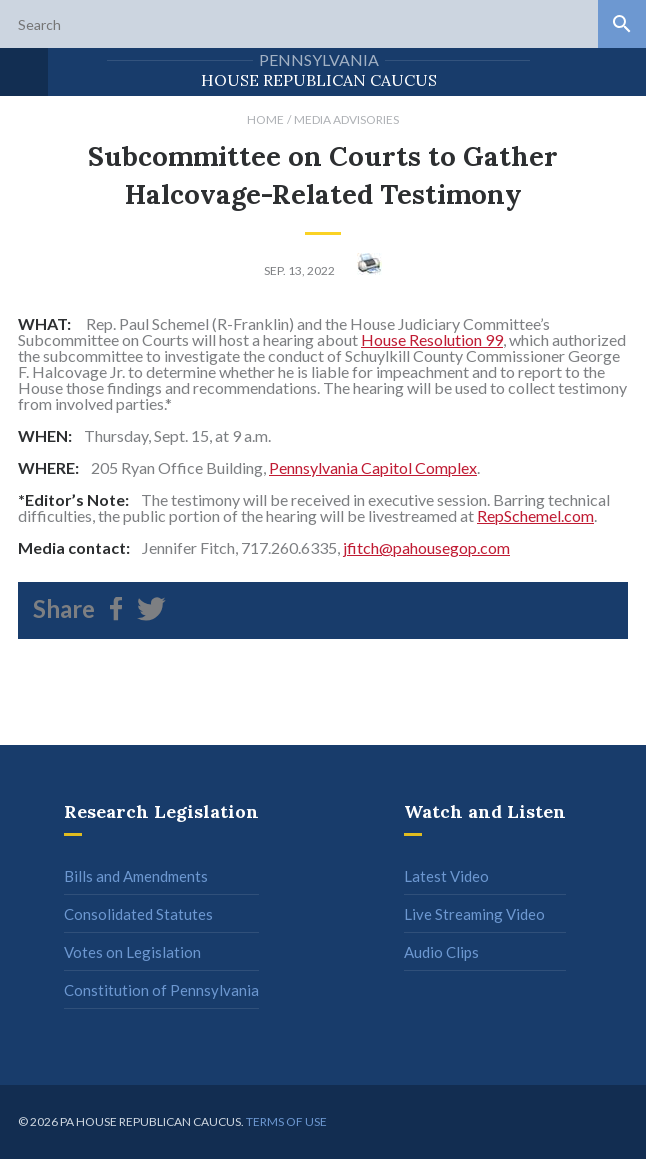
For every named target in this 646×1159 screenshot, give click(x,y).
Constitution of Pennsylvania (161, 990)
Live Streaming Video (474, 914)
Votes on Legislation (132, 952)
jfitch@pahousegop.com (426, 547)
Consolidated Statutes (138, 914)
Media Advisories (346, 119)
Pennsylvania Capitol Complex (373, 467)
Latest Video (446, 876)
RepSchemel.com (535, 515)
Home (265, 119)
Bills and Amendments (136, 876)
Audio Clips (441, 952)
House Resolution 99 (432, 339)
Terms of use (286, 1121)
